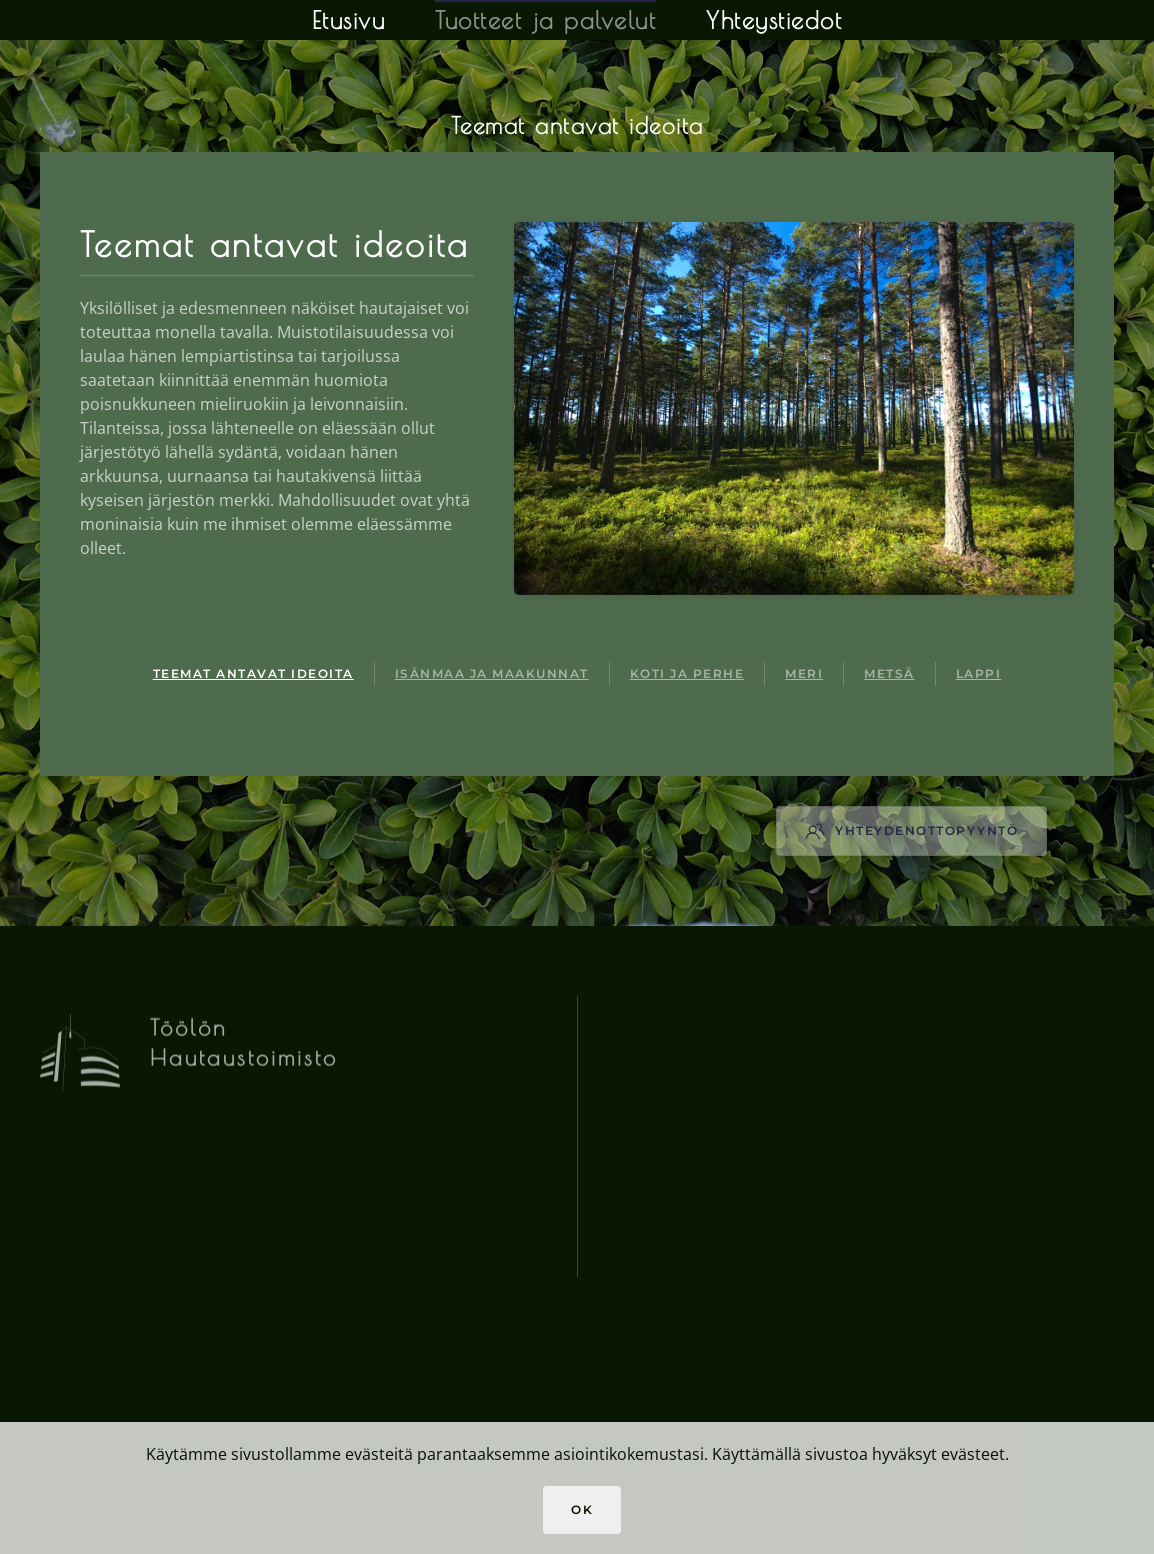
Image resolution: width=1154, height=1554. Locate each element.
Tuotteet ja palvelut (545, 20)
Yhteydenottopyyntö (911, 831)
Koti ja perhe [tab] (687, 673)
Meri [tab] (804, 673)
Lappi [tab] (979, 673)
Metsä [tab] (889, 673)
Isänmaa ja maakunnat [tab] (492, 673)
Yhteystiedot (774, 20)
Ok (582, 1509)
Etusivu (349, 20)
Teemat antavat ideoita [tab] (253, 673)
